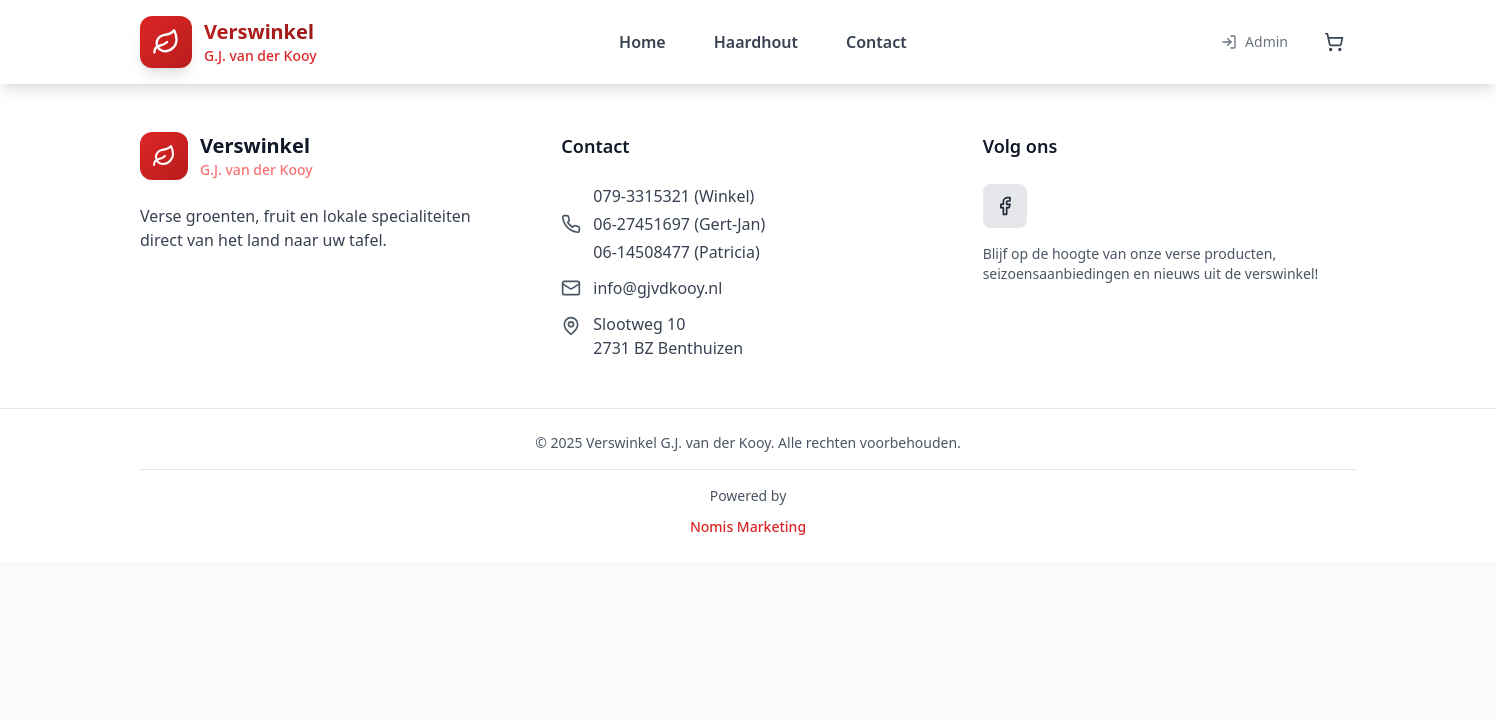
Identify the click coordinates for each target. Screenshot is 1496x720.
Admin (1254, 41)
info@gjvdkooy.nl (657, 288)
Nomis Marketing (748, 526)
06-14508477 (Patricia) (676, 252)
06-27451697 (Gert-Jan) (679, 224)
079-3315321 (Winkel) (673, 196)
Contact (876, 42)
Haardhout (756, 42)
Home (642, 42)
